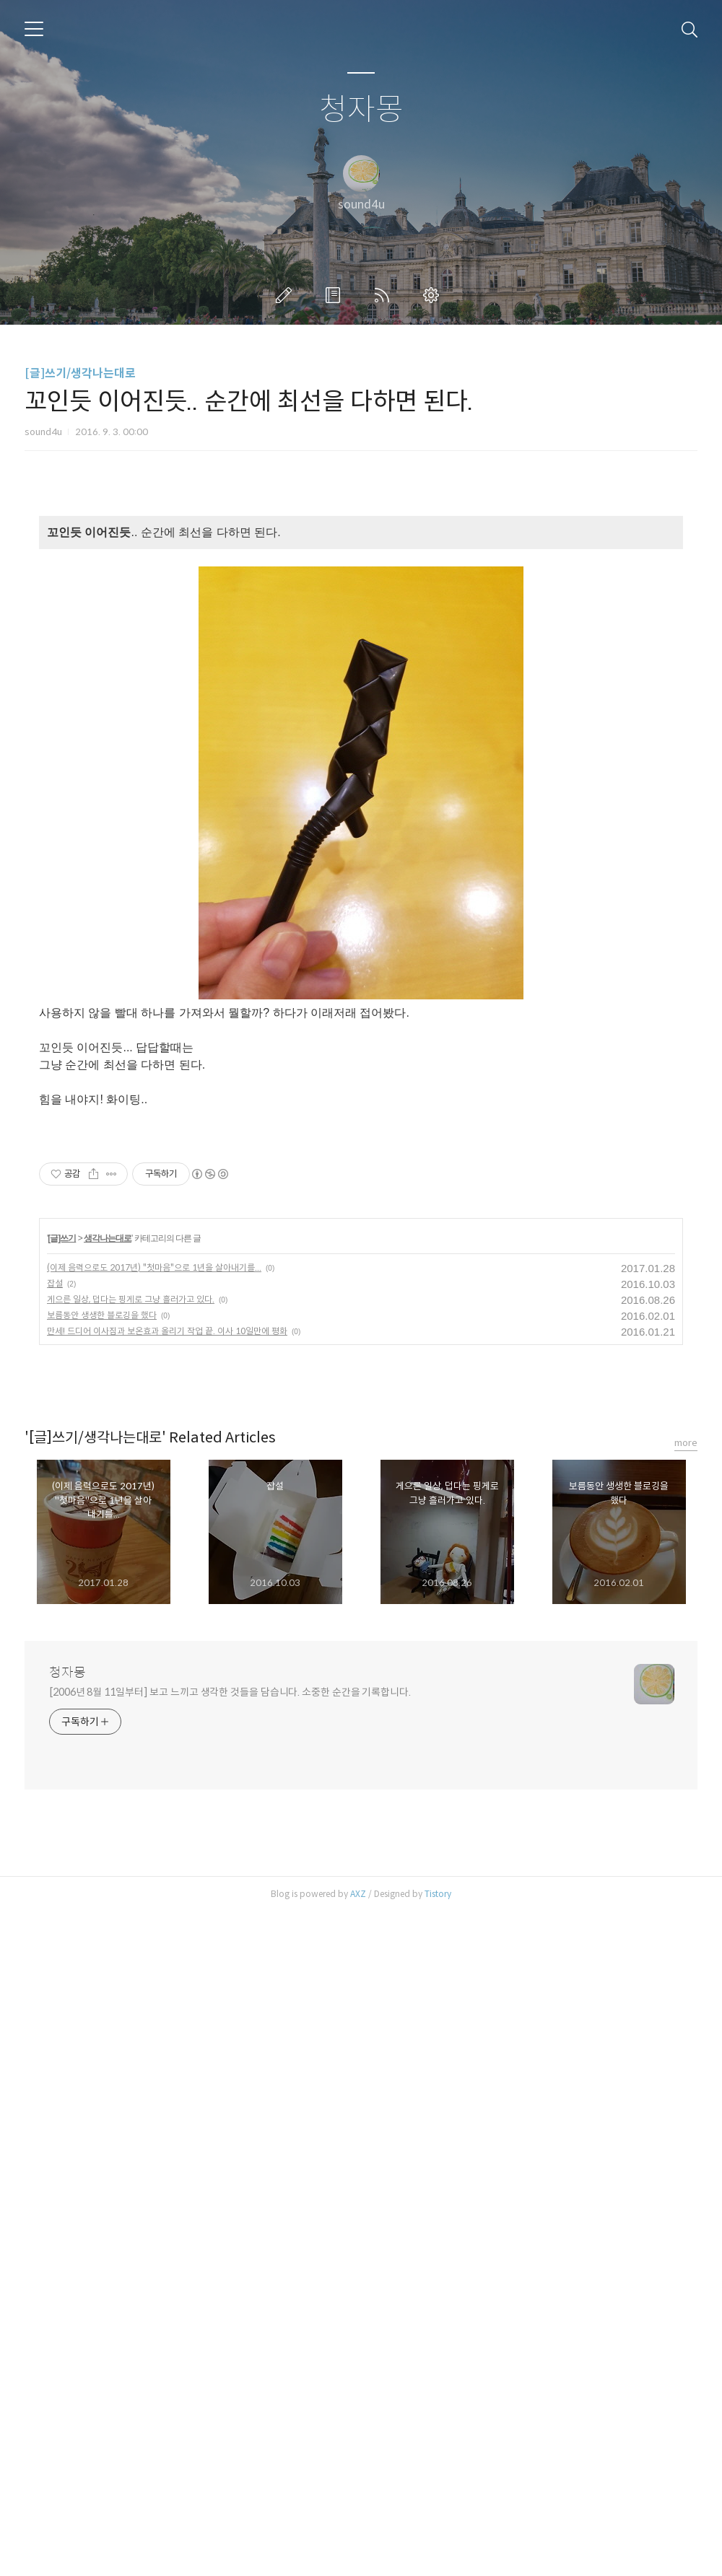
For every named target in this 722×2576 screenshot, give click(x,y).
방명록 (335, 295)
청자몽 (361, 110)
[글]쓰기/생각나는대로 (80, 373)
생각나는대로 (107, 1902)
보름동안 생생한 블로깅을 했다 (102, 1978)
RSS (384, 295)
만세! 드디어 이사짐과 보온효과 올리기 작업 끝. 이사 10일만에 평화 (167, 1994)
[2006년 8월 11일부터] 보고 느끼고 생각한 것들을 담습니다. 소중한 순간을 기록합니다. (230, 2355)
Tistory (438, 2557)
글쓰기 (286, 295)
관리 (434, 295)
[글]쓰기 (62, 1902)
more (685, 2106)
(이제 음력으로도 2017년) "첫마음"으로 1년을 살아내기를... (154, 1931)
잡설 (55, 1947)
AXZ (358, 2557)
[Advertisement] (361, 624)
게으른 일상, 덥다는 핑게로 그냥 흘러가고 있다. (130, 1963)
